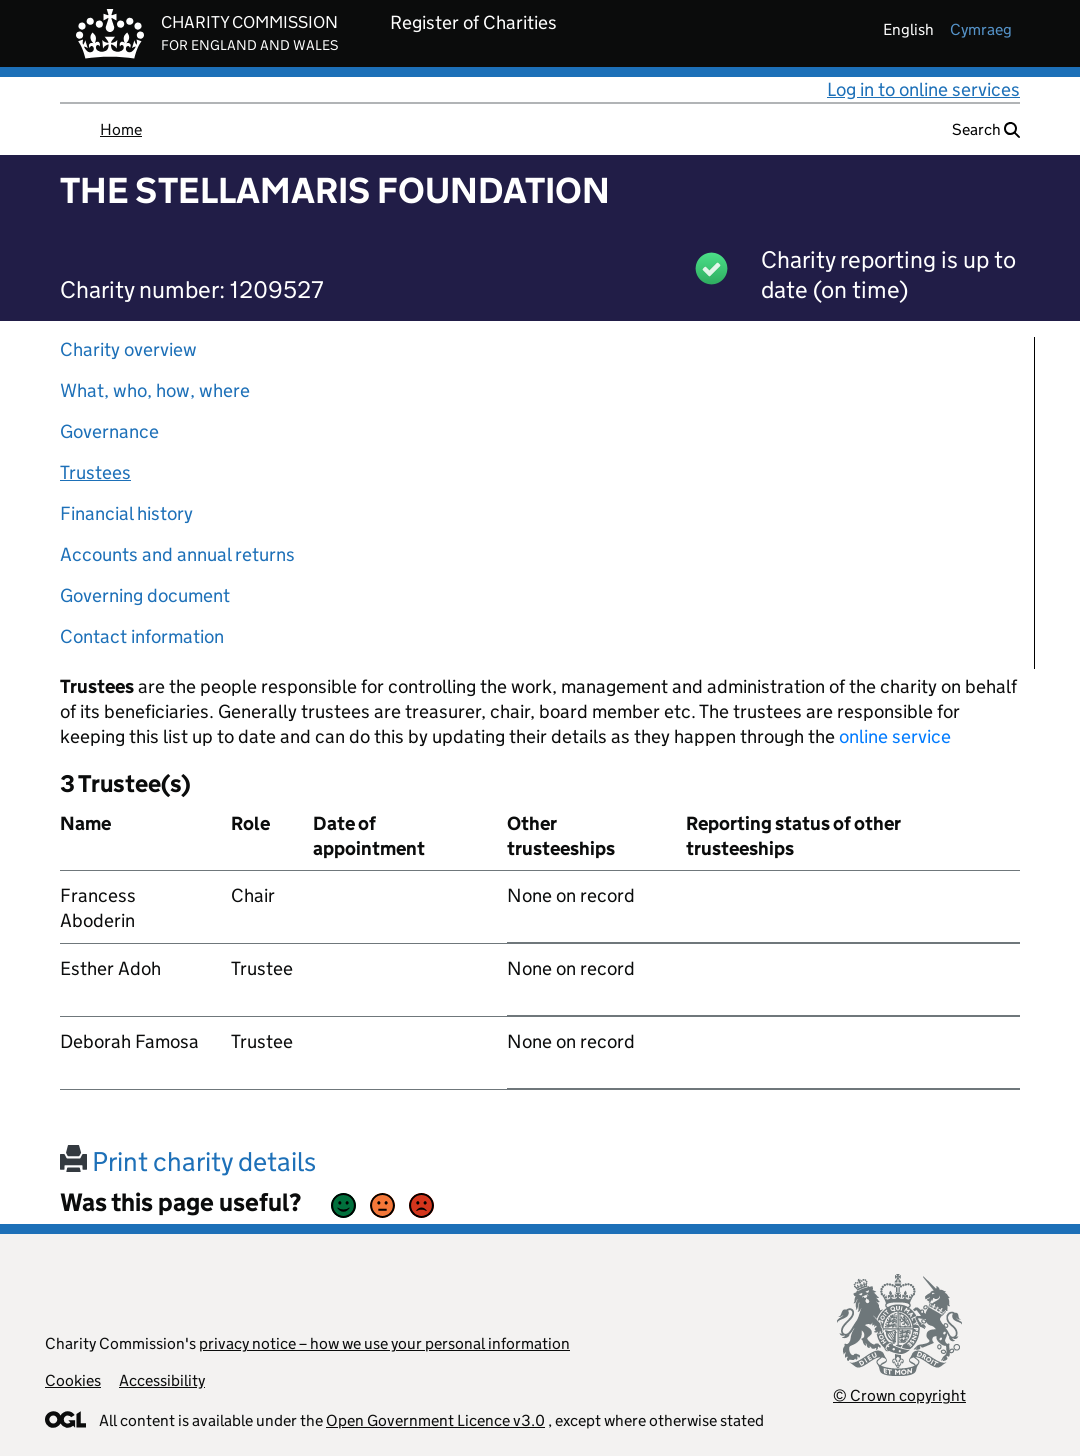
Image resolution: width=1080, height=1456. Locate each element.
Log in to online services (923, 89)
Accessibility (162, 1380)
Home (121, 129)
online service (895, 736)
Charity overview (128, 349)
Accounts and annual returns (177, 554)
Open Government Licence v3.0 (435, 1420)
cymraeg (981, 29)
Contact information (142, 636)
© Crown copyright (899, 1395)
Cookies (73, 1380)
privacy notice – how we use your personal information (384, 1343)
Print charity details (188, 1161)
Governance (109, 431)
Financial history (126, 513)
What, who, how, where (155, 390)
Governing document (145, 595)
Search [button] (986, 129)
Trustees (95, 472)
